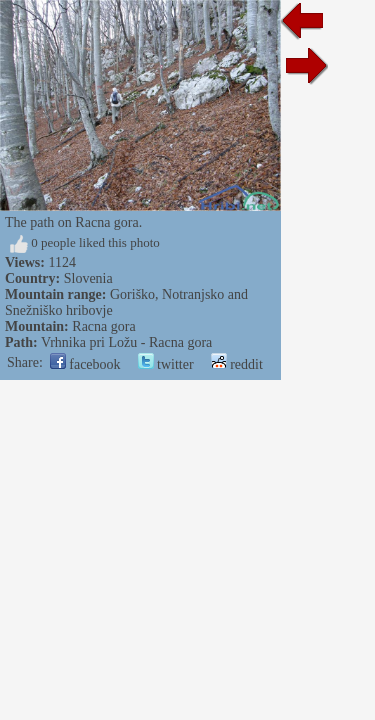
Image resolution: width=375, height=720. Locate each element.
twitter (166, 364)
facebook (85, 364)
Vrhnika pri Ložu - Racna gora (126, 342)
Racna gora (103, 326)
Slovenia (88, 278)
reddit (237, 364)
